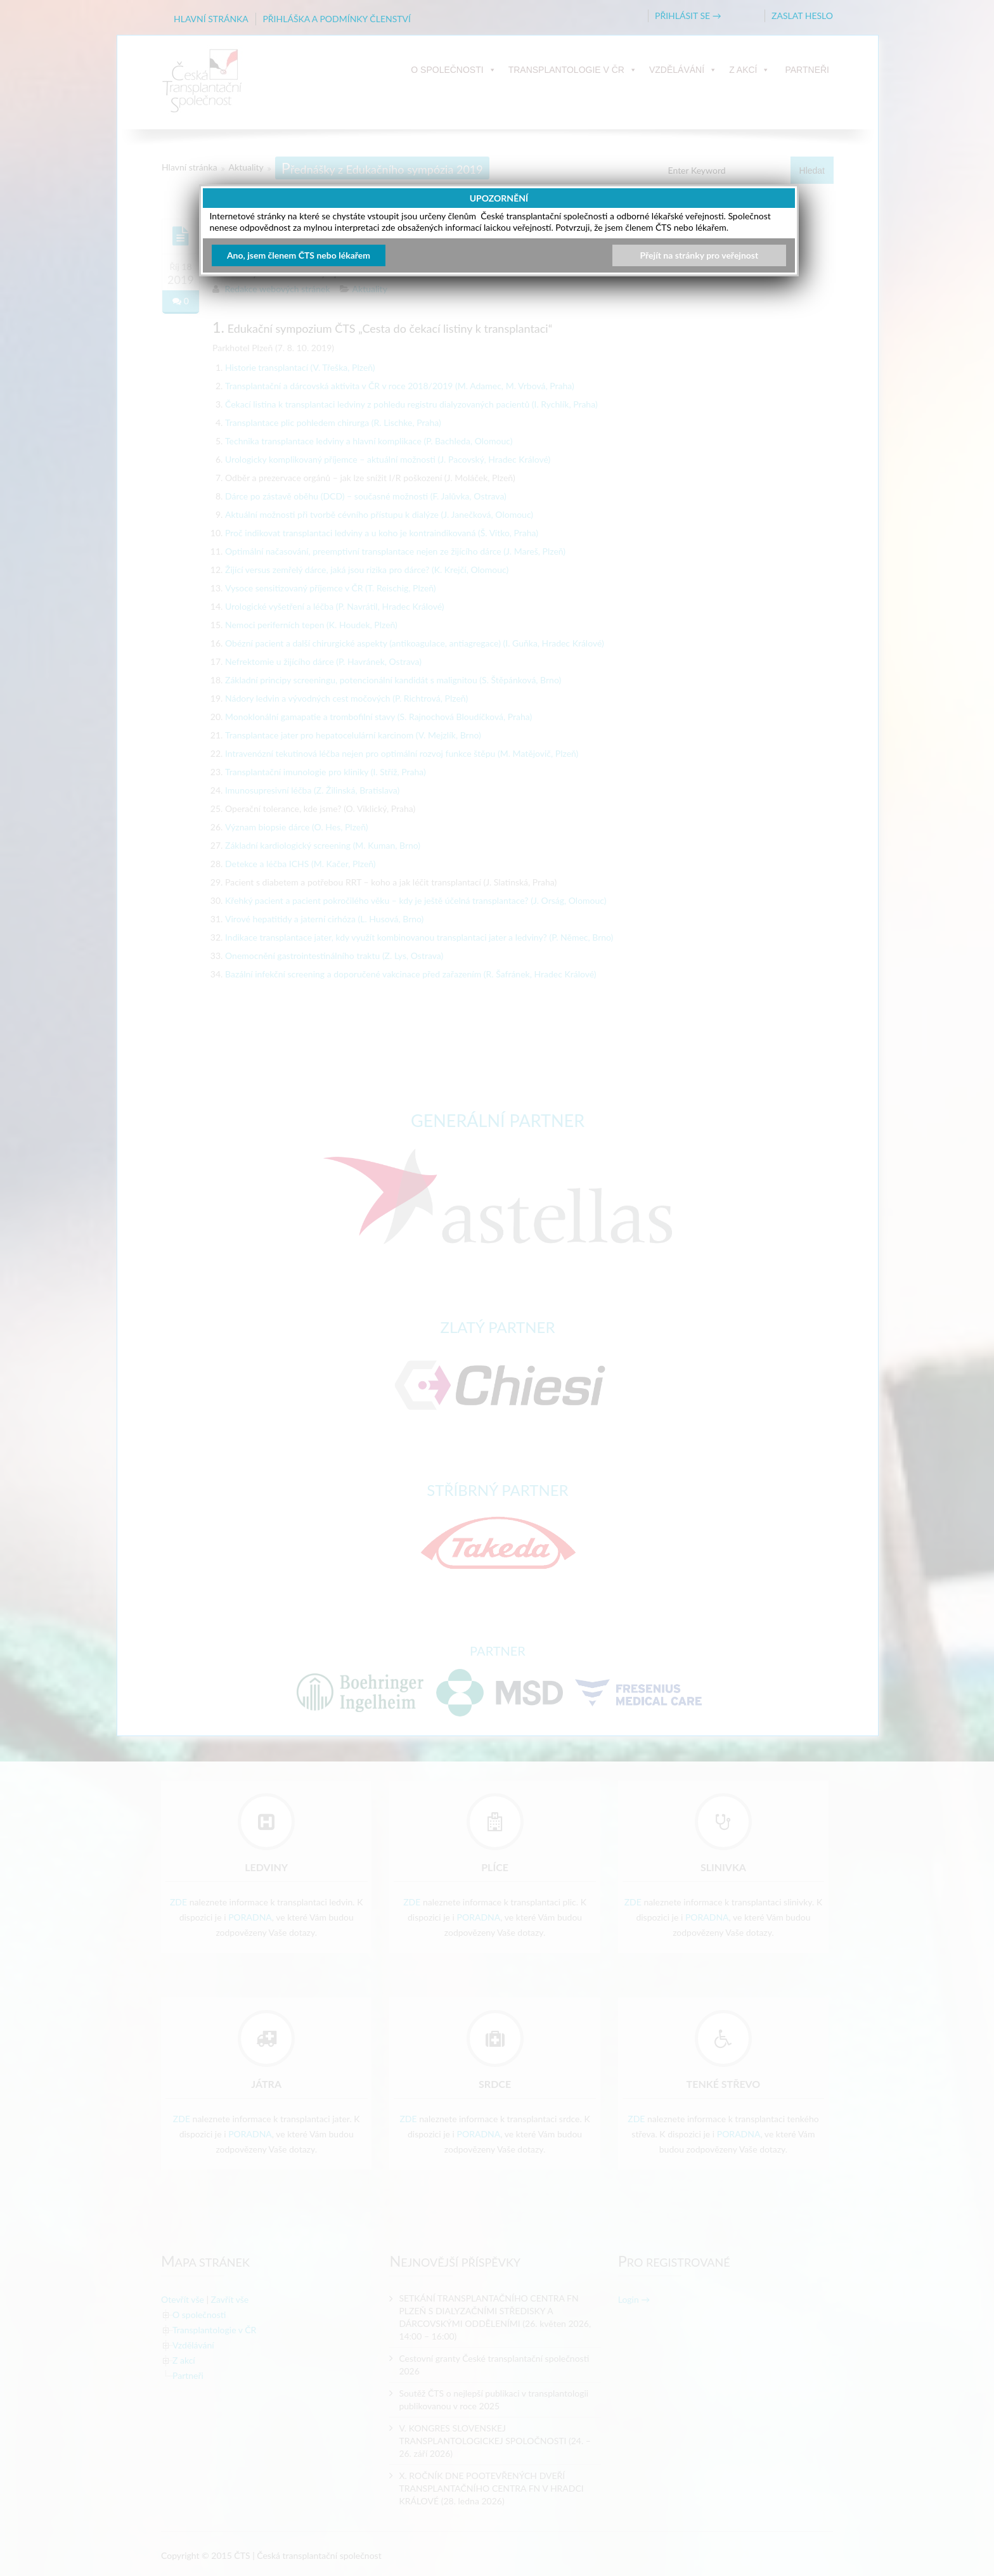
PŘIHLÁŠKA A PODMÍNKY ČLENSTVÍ (336, 18)
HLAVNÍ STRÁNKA (211, 18)
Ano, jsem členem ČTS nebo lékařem (298, 255)
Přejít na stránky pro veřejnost (699, 255)
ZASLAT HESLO (802, 15)
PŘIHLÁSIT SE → (688, 15)
